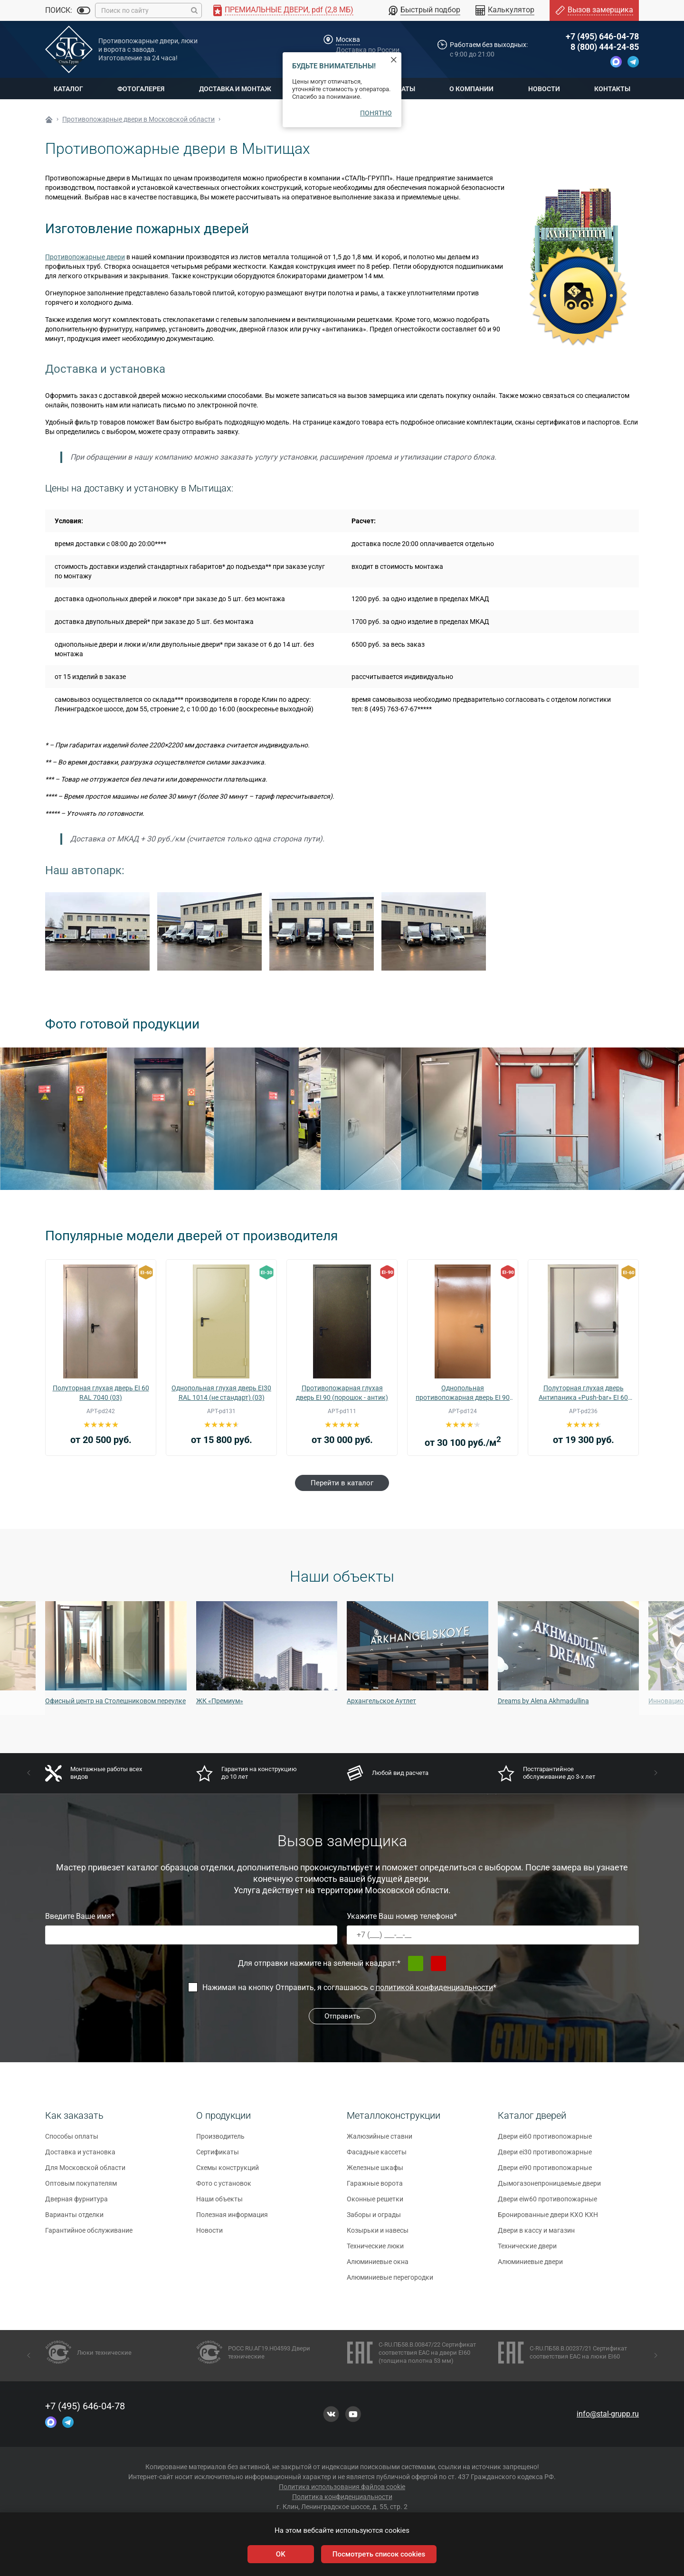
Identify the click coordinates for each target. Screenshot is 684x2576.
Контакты (612, 89)
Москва (348, 39)
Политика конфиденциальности (342, 2497)
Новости (544, 89)
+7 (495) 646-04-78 (602, 36)
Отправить (342, 2016)
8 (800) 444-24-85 (604, 47)
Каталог (68, 89)
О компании (471, 89)
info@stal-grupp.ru (608, 2413)
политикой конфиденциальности (434, 1987)
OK (280, 2554)
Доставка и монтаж (235, 89)
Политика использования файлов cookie (342, 2487)
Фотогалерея (140, 89)
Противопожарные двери (85, 257)
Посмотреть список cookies (378, 2554)
